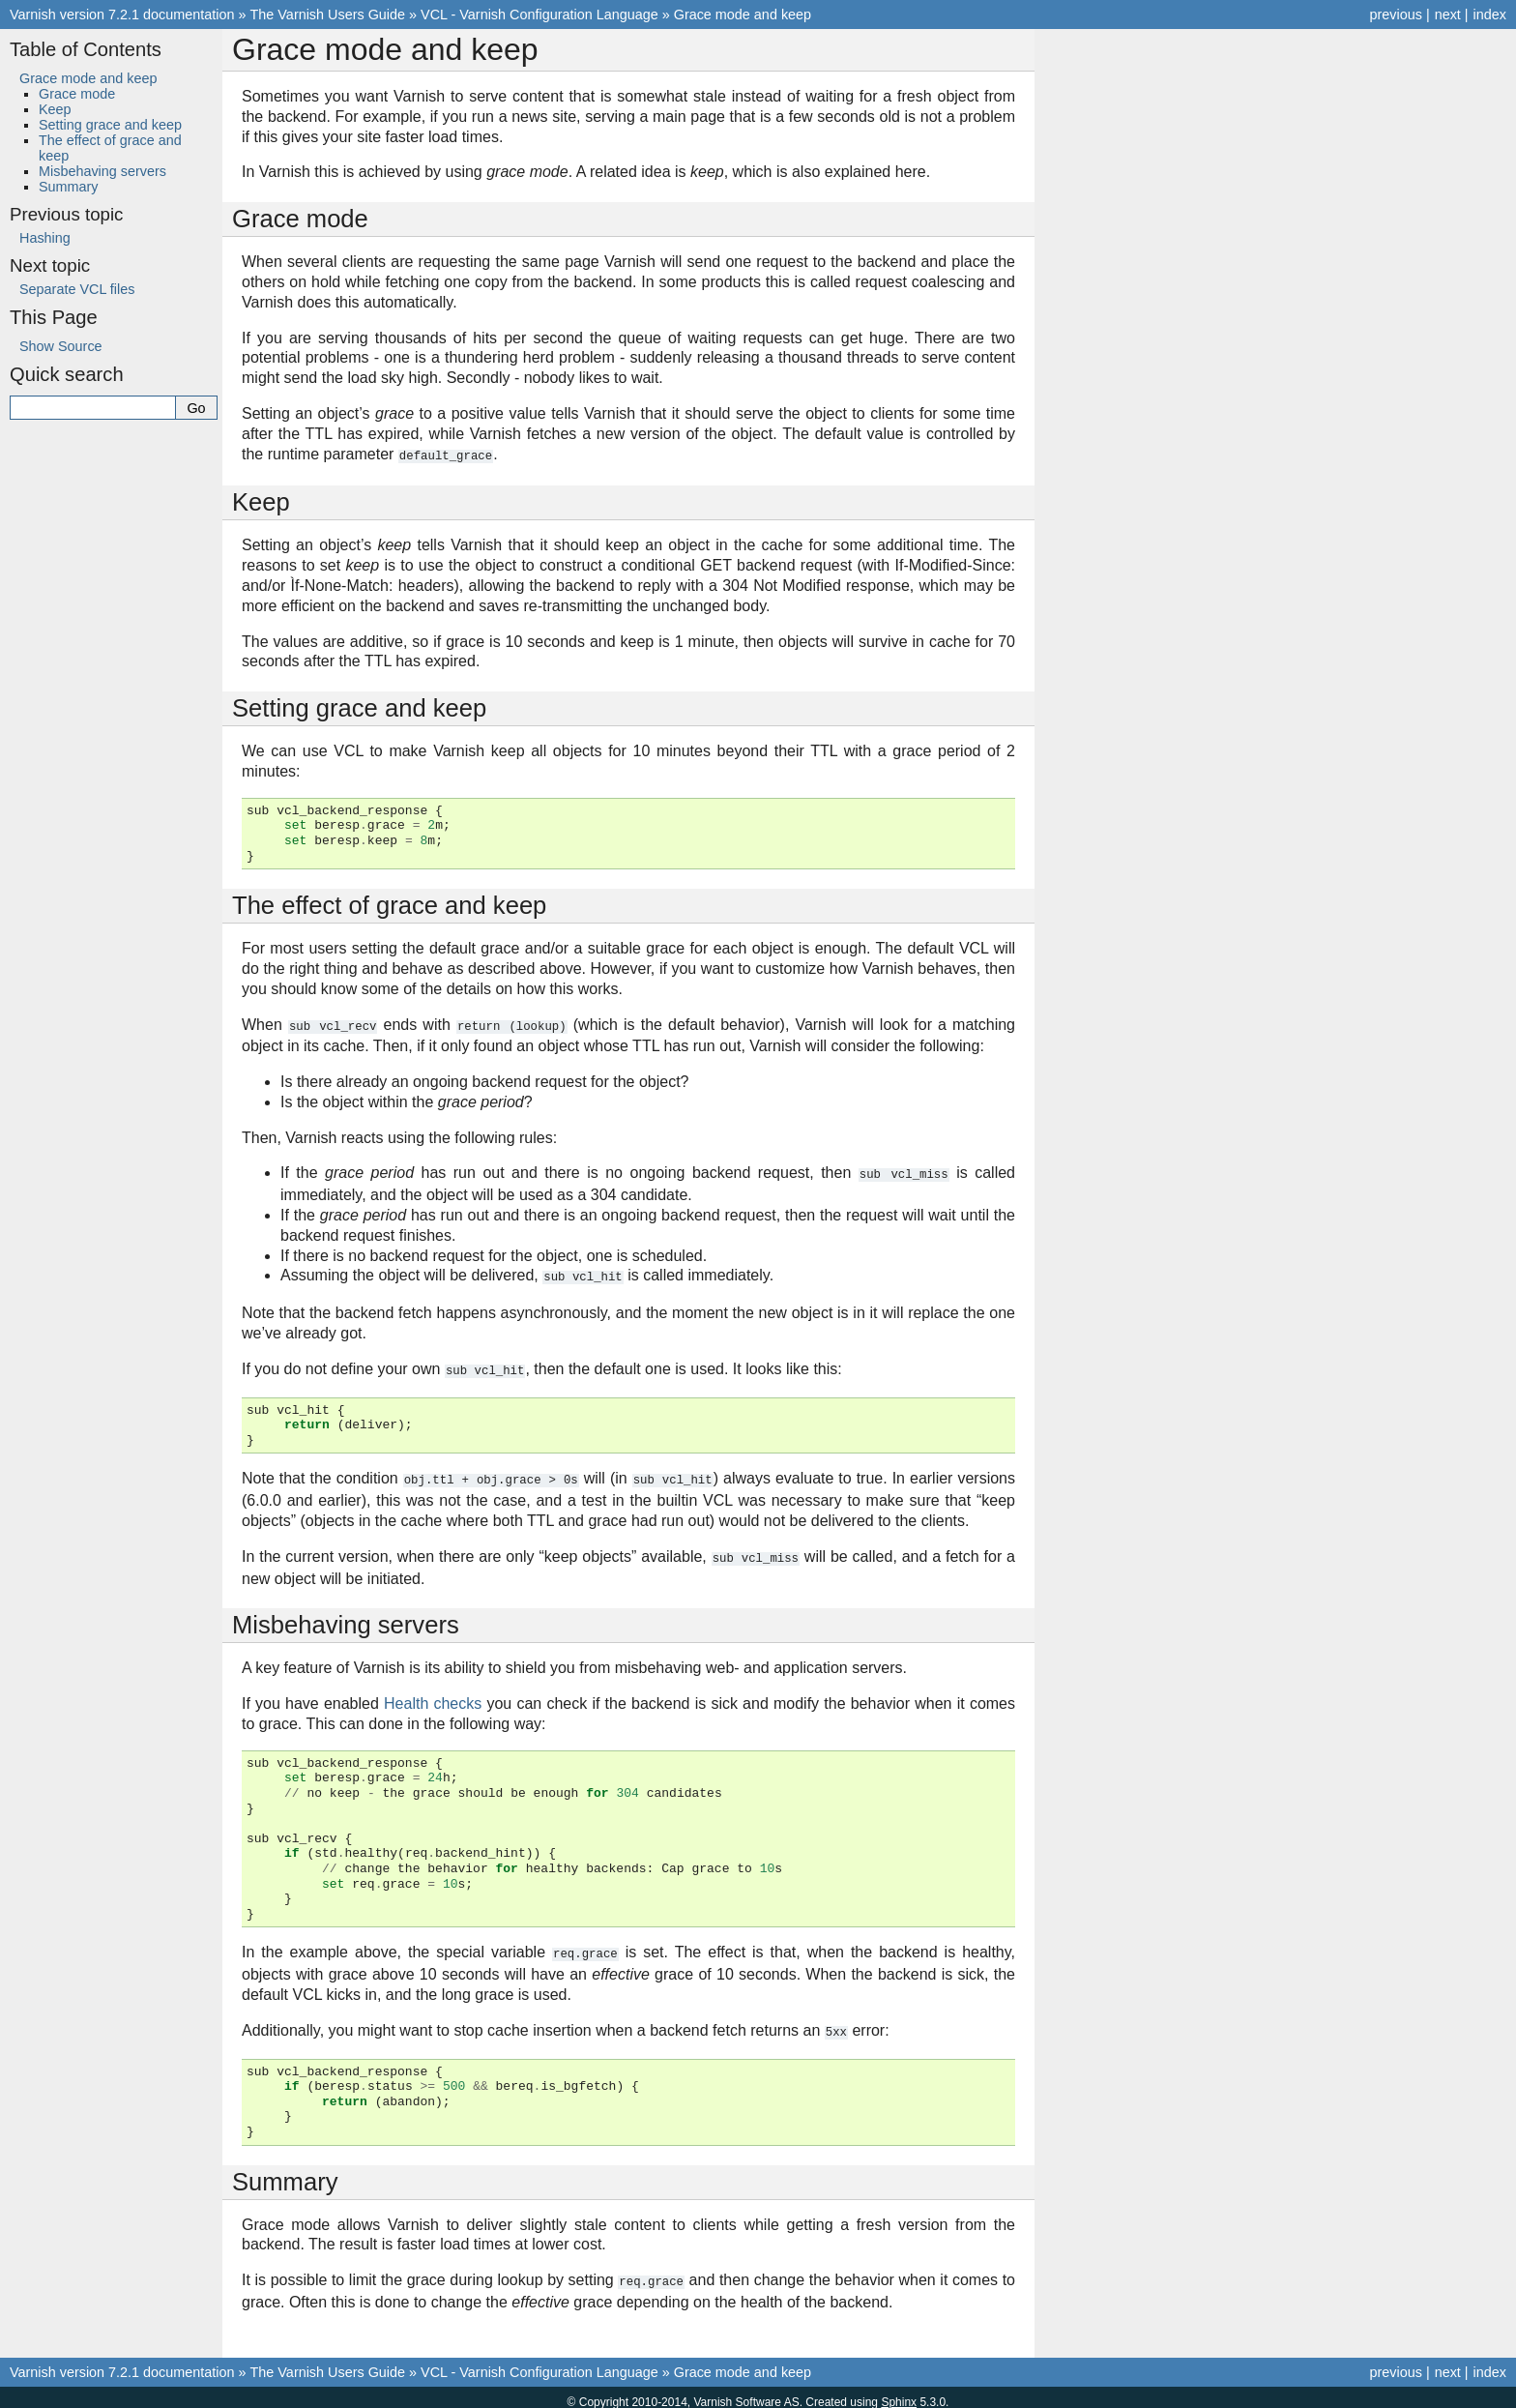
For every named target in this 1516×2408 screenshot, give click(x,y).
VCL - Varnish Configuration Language (539, 14)
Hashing (45, 238)
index (1489, 14)
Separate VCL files (76, 289)
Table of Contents (85, 49)
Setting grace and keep (110, 124)
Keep (55, 109)
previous (1395, 14)
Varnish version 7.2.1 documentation (122, 14)
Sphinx (899, 2392)
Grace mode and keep (742, 14)
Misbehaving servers (102, 171)
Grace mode (77, 94)
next (1448, 14)
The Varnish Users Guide (328, 14)
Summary (69, 186)
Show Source (60, 346)
